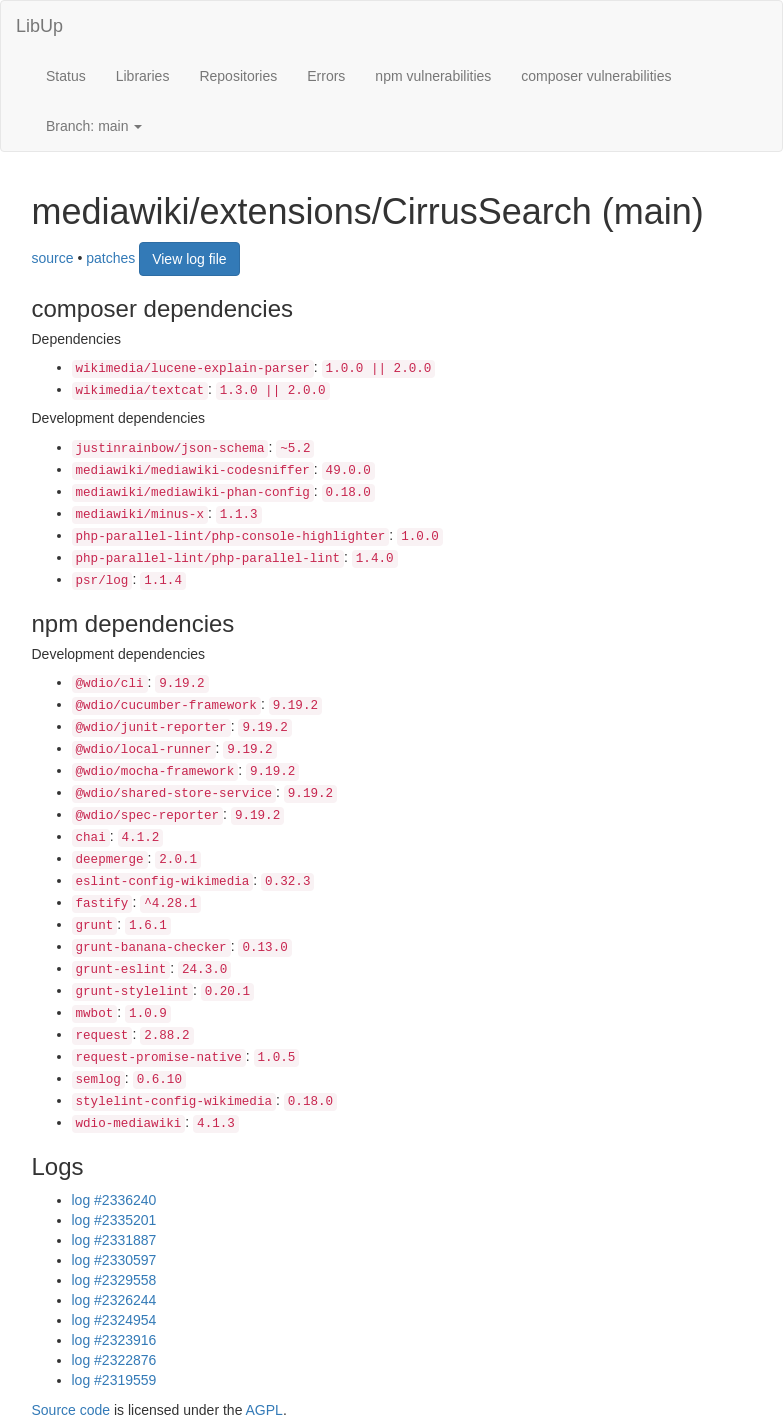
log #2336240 (114, 1200)
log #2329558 (114, 1280)
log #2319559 (114, 1380)
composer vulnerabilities (596, 76)
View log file (189, 259)
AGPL (264, 1410)
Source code (71, 1410)
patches (110, 257)
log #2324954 (114, 1320)
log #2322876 (114, 1360)
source (53, 257)
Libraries (143, 76)
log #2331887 (114, 1240)
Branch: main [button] (94, 126)
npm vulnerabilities (433, 76)
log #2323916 (114, 1340)
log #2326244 (114, 1300)
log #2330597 (114, 1260)
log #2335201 (114, 1220)
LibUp (39, 26)
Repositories (238, 76)
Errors (326, 76)
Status (66, 76)
